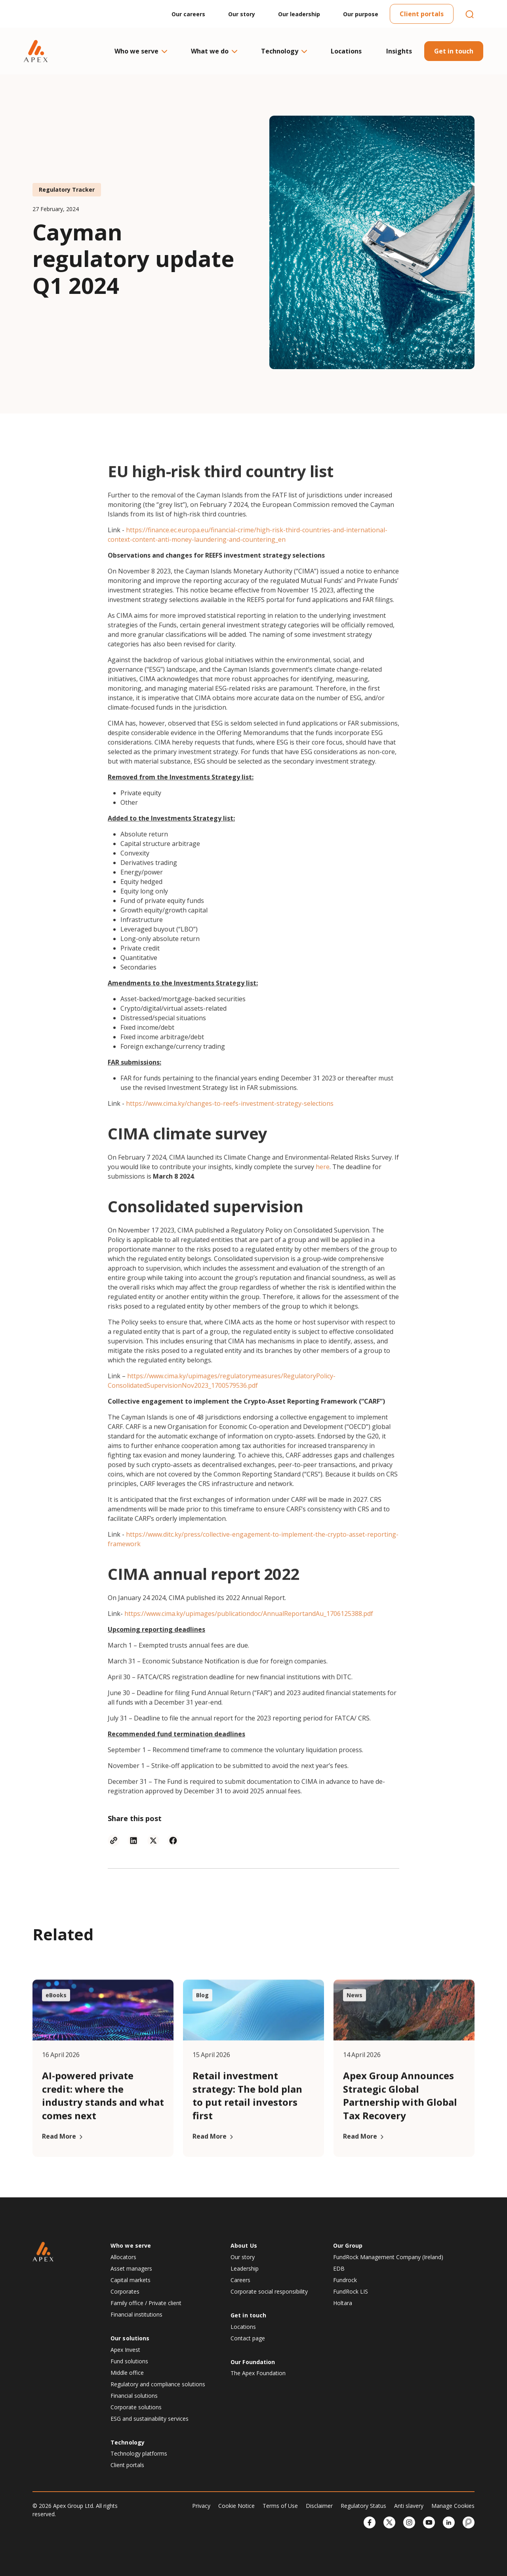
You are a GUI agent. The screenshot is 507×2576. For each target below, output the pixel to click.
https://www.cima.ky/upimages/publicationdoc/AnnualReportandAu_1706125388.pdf (248, 1643)
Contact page (248, 2338)
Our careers (188, 14)
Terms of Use (280, 2505)
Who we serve (140, 51)
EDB (339, 2268)
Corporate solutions (136, 2407)
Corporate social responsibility (269, 2291)
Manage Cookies (453, 2505)
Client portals (422, 14)
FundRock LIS (350, 2291)
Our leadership (299, 14)
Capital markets (131, 2280)
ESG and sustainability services (150, 2418)
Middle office (127, 2372)
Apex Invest (125, 2349)
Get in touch (453, 51)
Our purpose (360, 14)
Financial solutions (134, 2395)
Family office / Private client (146, 2303)
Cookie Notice (236, 2505)
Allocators (123, 2257)
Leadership (245, 2268)
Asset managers (131, 2268)
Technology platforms (139, 2453)
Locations (346, 51)
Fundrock (345, 2280)
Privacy (201, 2505)
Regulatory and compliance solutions (158, 2384)
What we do (213, 51)
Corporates (125, 2291)
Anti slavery (408, 2505)
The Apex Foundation (258, 2373)
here (323, 1197)
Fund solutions (129, 2361)
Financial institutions (136, 2314)
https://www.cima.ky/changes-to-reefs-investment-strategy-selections (230, 1133)
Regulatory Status (363, 2505)
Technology (283, 51)
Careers (240, 2280)
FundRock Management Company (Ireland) (388, 2257)
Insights (399, 51)
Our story (241, 14)
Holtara (342, 2303)
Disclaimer (319, 2505)
